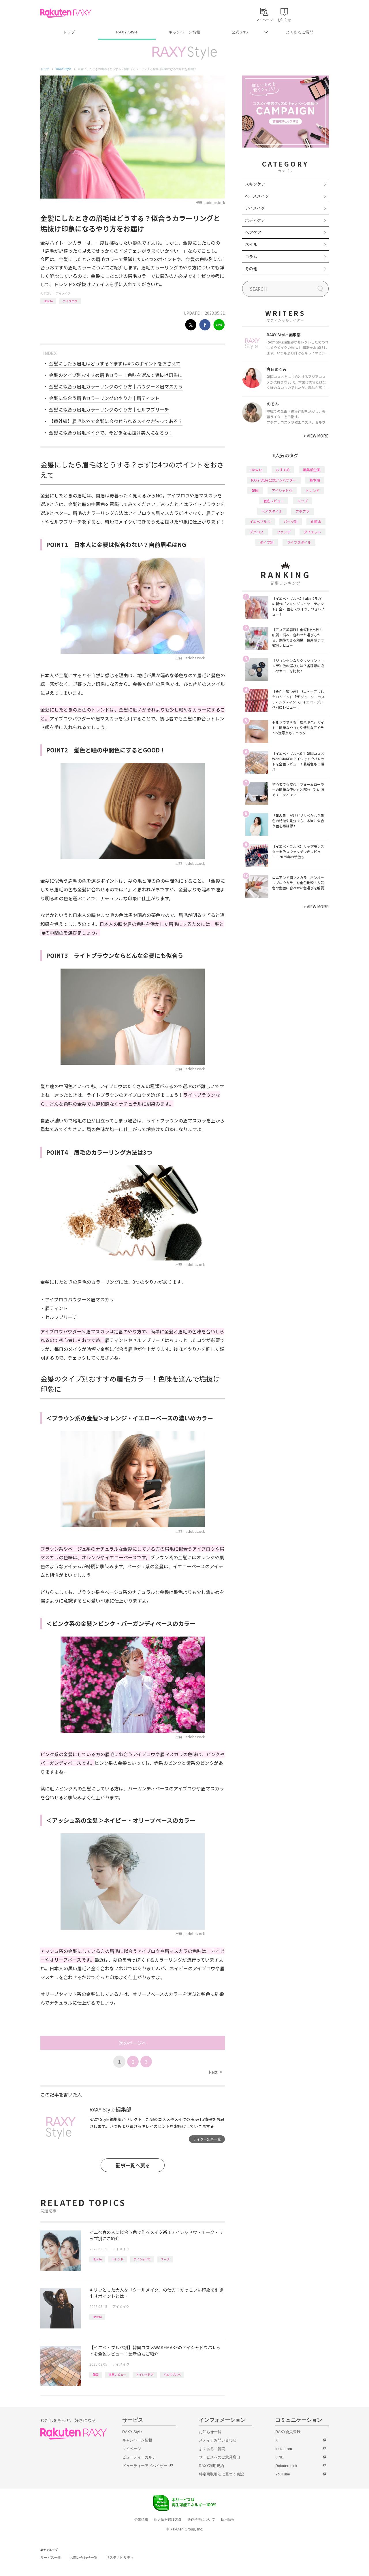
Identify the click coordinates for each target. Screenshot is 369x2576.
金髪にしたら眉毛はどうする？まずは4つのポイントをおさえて (114, 363)
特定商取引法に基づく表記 (221, 2474)
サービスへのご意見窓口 (219, 2457)
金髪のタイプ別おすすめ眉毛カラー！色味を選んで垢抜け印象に (115, 374)
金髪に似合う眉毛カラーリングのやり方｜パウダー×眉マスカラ (116, 386)
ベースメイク (257, 196)
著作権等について (201, 2520)
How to (48, 301)
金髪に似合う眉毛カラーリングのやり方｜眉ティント (104, 398)
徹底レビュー (117, 2374)
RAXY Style (127, 32)
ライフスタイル (299, 542)
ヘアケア (253, 232)
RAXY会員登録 (287, 2432)
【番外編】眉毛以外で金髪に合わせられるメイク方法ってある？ (115, 421)
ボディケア (255, 220)
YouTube (282, 2474)
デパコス (256, 531)
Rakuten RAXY (65, 13)
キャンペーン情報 (184, 32)
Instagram (283, 2449)
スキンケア (255, 184)
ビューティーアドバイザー (144, 2466)
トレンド (117, 2259)
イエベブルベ (172, 2374)
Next (215, 2072)
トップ (69, 32)
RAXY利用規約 (211, 2466)
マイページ (131, 2449)
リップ (302, 500)
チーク (165, 2259)
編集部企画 (311, 469)
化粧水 (316, 521)
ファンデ (284, 531)
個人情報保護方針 (168, 2520)
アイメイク (63, 293)
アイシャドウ (142, 2259)
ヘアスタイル (271, 511)
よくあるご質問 (300, 32)
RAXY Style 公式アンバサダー (273, 480)
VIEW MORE (316, 436)
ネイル (251, 244)
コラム (251, 256)
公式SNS (240, 32)
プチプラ (302, 511)
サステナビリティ (120, 2558)
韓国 (96, 2374)
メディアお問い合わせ (217, 2440)
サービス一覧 (50, 2558)
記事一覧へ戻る (133, 2165)
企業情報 (141, 2520)
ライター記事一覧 (207, 2139)
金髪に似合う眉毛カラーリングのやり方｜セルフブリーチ (109, 409)
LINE (279, 2457)
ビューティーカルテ (139, 2457)
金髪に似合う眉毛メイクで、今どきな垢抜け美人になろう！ (111, 432)
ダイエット (312, 531)
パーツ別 (291, 521)
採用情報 (228, 2520)
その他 (251, 268)
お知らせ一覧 (210, 2432)
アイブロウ (70, 301)
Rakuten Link (286, 2466)
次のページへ (132, 2042)
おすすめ (283, 469)
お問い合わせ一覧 (83, 2558)
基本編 (315, 480)
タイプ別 (267, 542)
